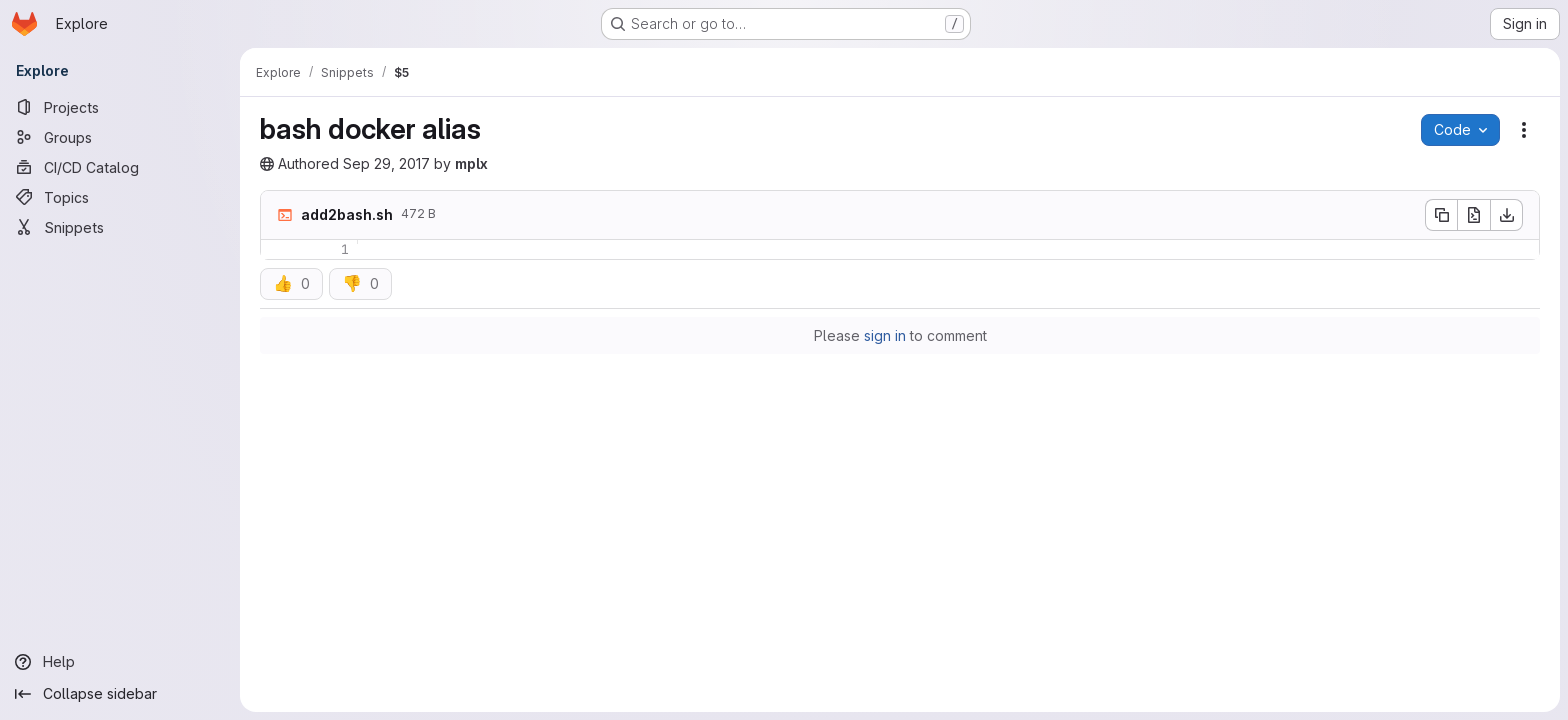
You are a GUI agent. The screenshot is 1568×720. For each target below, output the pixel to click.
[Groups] (120, 137)
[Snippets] (120, 227)
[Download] (1507, 215)
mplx (471, 163)
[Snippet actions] (1524, 130)
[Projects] (120, 107)
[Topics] (120, 197)
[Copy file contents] (1441, 215)
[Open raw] (1474, 215)
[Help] (120, 662)
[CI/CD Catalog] (120, 167)
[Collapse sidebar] (120, 694)
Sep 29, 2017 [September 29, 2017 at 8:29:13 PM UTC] (386, 163)
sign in (885, 335)
